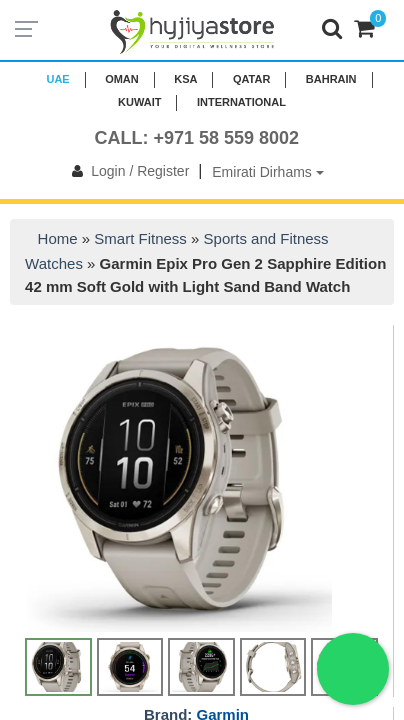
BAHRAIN (331, 79)
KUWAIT (139, 102)
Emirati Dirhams (267, 172)
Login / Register (126, 171)
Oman (122, 79)
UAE (57, 79)
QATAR (251, 79)
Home (58, 238)
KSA (185, 79)
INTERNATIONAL (241, 102)
